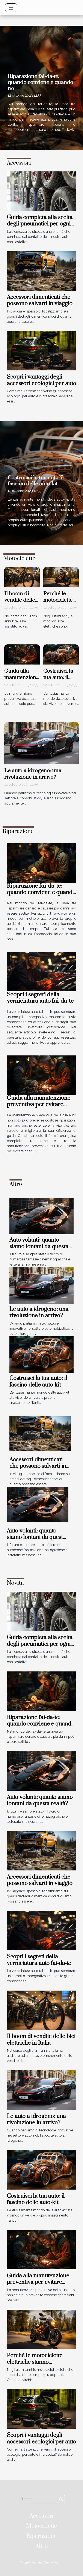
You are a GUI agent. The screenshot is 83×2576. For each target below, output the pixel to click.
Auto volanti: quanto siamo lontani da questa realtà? (38, 1246)
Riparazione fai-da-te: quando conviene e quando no (40, 82)
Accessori (41, 2516)
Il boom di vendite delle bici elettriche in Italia (20, 603)
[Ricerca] (41, 2499)
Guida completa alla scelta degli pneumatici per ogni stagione (39, 224)
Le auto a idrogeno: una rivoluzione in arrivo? (32, 773)
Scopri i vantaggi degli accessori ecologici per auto (41, 380)
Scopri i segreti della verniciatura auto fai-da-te (40, 998)
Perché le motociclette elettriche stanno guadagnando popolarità (37, 2362)
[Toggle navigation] (11, 7)
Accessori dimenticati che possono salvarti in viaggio (39, 300)
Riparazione (41, 2536)
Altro (41, 2546)
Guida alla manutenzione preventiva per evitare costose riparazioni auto (38, 1104)
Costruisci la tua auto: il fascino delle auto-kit (36, 481)
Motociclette (41, 2526)
